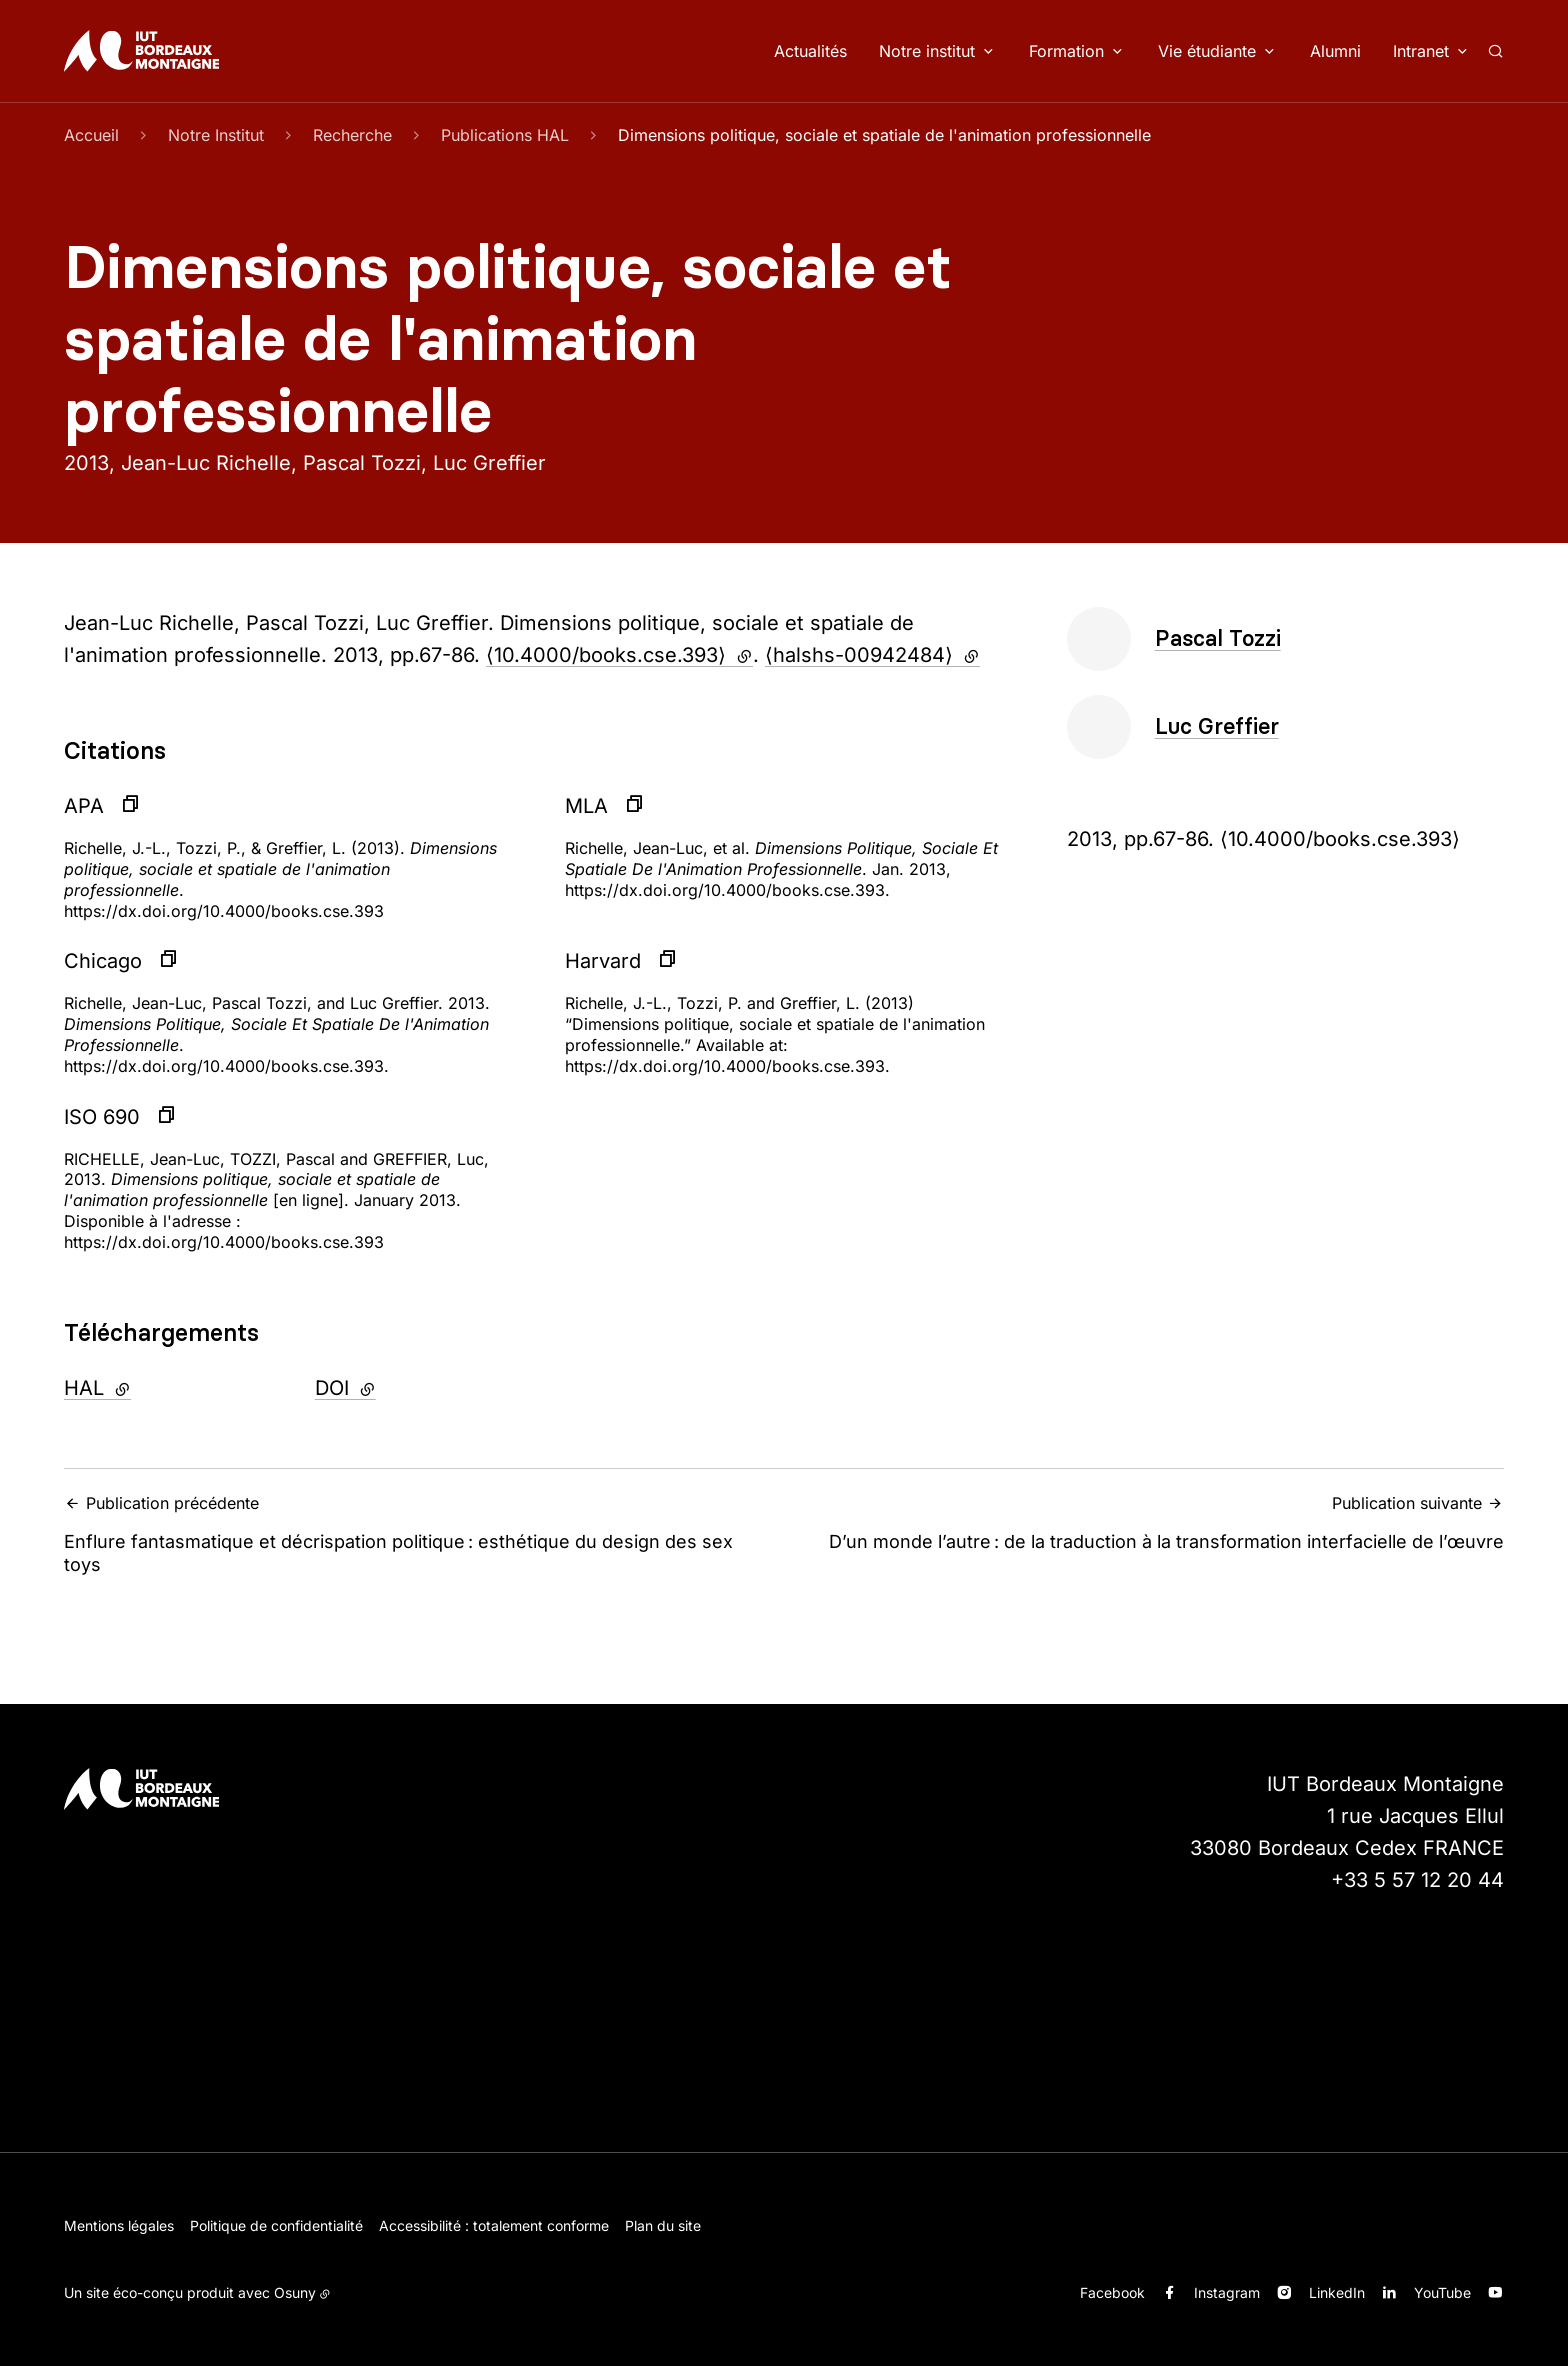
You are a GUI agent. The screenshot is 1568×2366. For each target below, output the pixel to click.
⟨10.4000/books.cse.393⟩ (619, 655)
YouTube (1442, 2292)
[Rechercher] (1495, 51)
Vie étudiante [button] (1207, 51)
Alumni (1335, 51)
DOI (399, 1386)
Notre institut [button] (927, 51)
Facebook (1112, 2292)
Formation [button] (1066, 51)
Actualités (810, 51)
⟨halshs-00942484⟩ (872, 655)
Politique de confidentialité (276, 2225)
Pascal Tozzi (1218, 638)
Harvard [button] (603, 961)
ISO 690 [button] (102, 1117)
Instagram (1227, 2292)
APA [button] (84, 806)
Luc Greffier (1217, 726)
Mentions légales (119, 2225)
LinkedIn (1337, 2292)
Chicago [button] (103, 961)
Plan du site (663, 2225)
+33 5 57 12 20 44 (1417, 1880)
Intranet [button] (1421, 51)
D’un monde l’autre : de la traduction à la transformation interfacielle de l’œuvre (1150, 1522)
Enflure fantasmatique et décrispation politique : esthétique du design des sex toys (418, 1534)
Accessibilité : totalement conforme (494, 2225)
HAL (151, 1386)
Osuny (295, 2292)
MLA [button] (586, 806)
